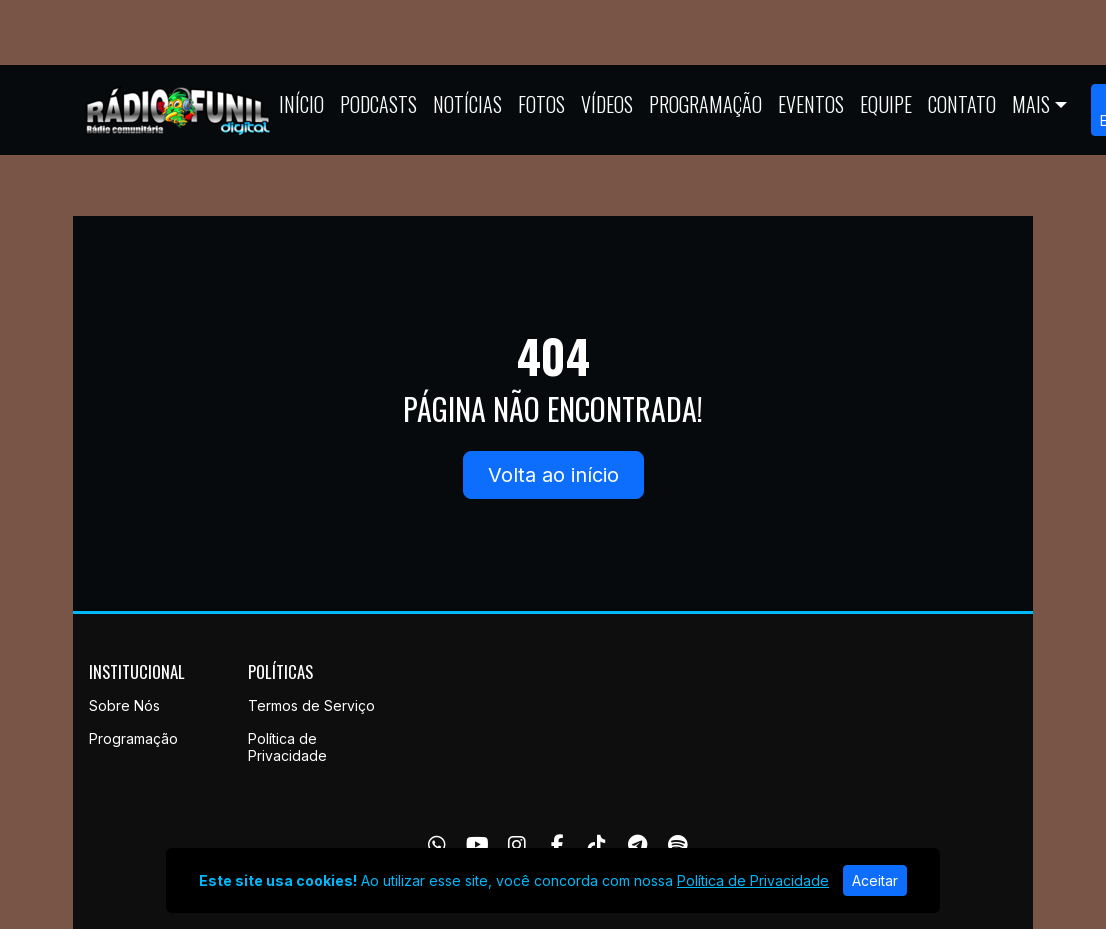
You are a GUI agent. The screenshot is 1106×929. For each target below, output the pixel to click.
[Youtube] (477, 845)
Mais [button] (1031, 104)
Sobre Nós (124, 705)
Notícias (467, 104)
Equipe (886, 104)
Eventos (811, 104)
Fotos (541, 104)
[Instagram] (517, 845)
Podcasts (378, 104)
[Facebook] (557, 845)
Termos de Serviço (311, 705)
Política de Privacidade (287, 747)
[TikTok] (597, 845)
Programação (705, 104)
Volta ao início (553, 475)
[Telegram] (637, 845)
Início (301, 104)
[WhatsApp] (437, 845)
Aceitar (875, 880)
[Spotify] (677, 845)
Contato (962, 104)
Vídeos (607, 104)
